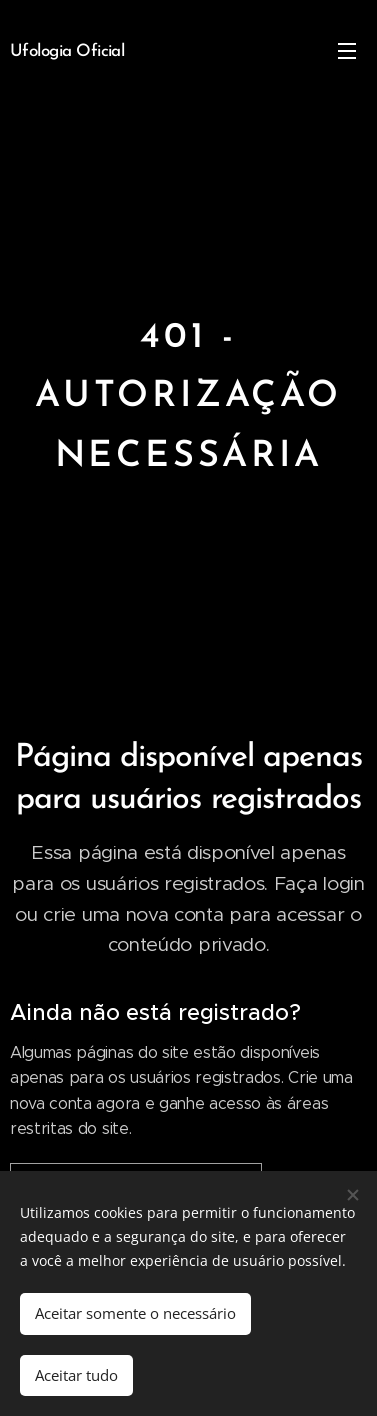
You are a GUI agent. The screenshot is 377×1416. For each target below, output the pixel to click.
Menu (347, 51)
